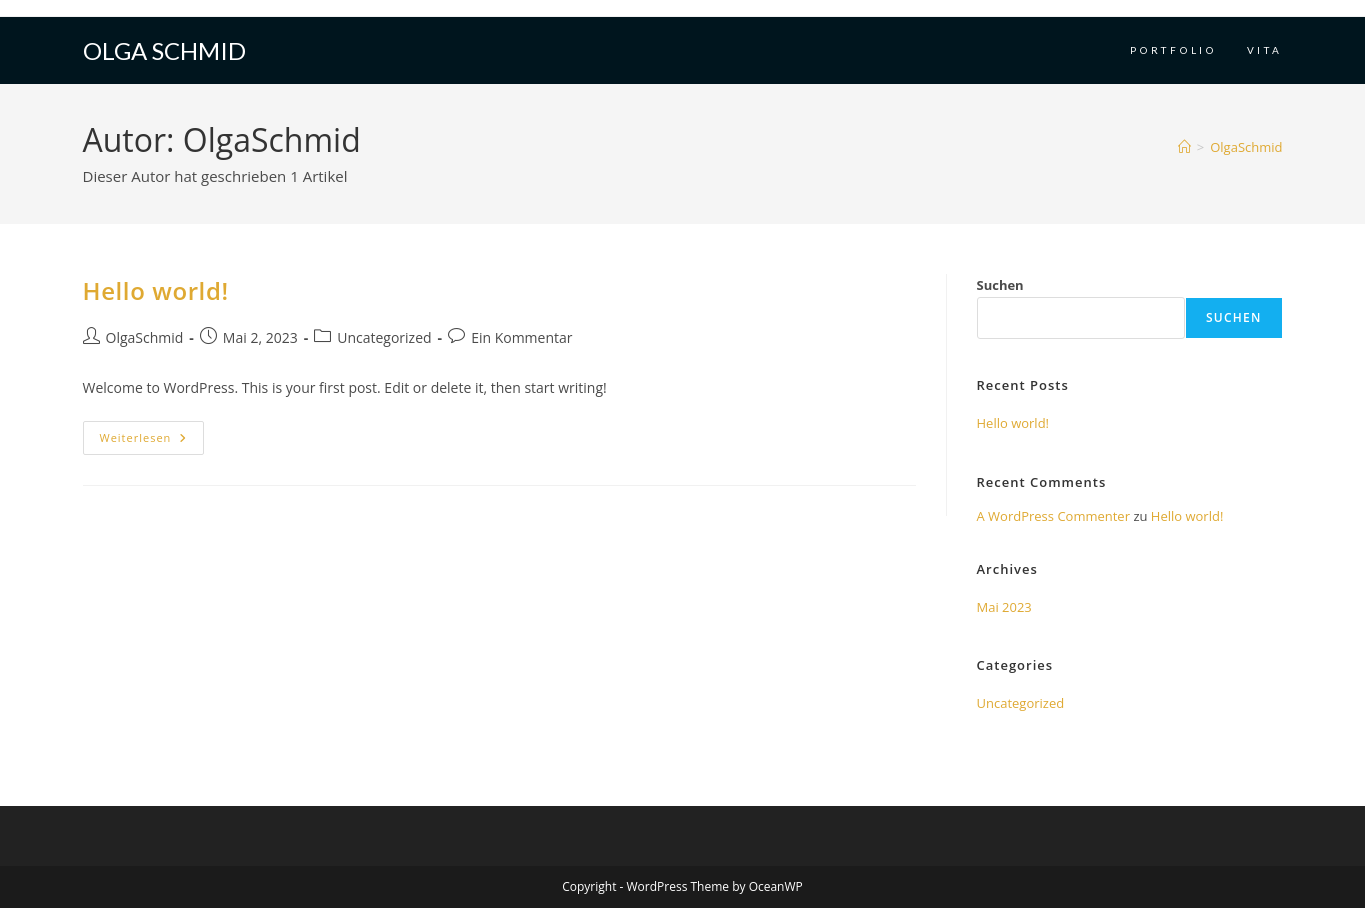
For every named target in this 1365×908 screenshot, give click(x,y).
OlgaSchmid (1246, 147)
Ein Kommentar (521, 337)
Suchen (1000, 285)
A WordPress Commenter (1054, 516)
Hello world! (156, 290)
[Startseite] (1184, 147)
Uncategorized (384, 337)
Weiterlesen (152, 441)
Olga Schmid (164, 50)
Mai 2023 (1004, 607)
